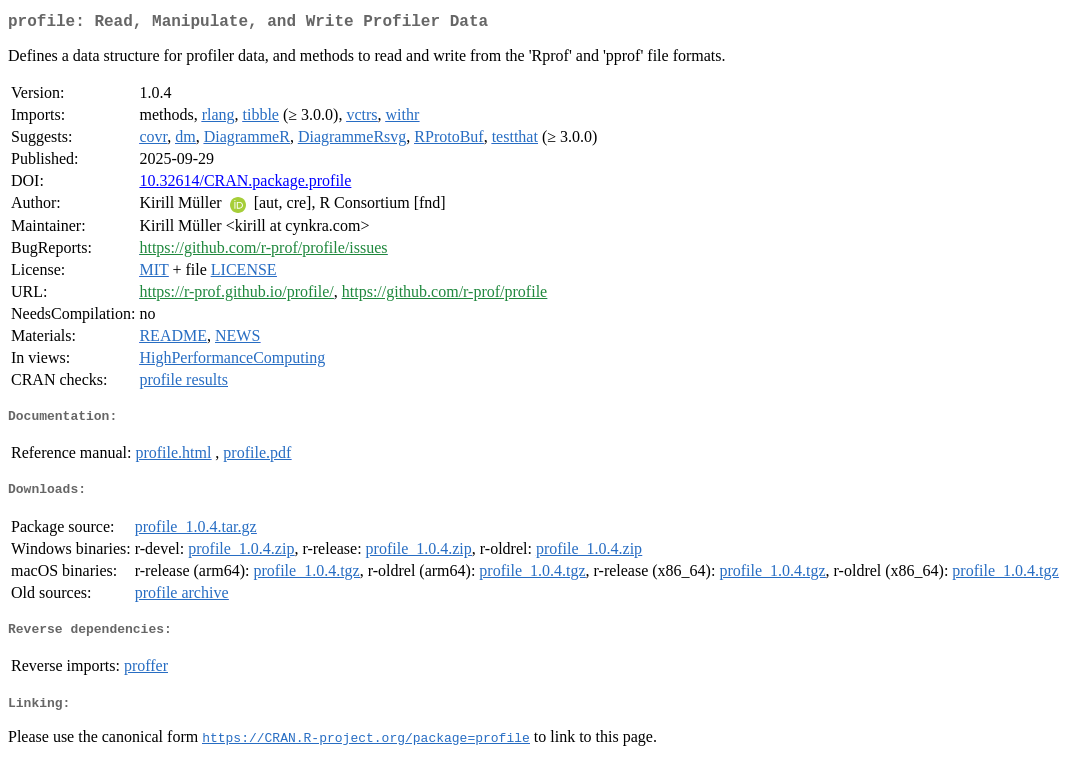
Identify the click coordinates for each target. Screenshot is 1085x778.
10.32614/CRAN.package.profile (245, 184)
